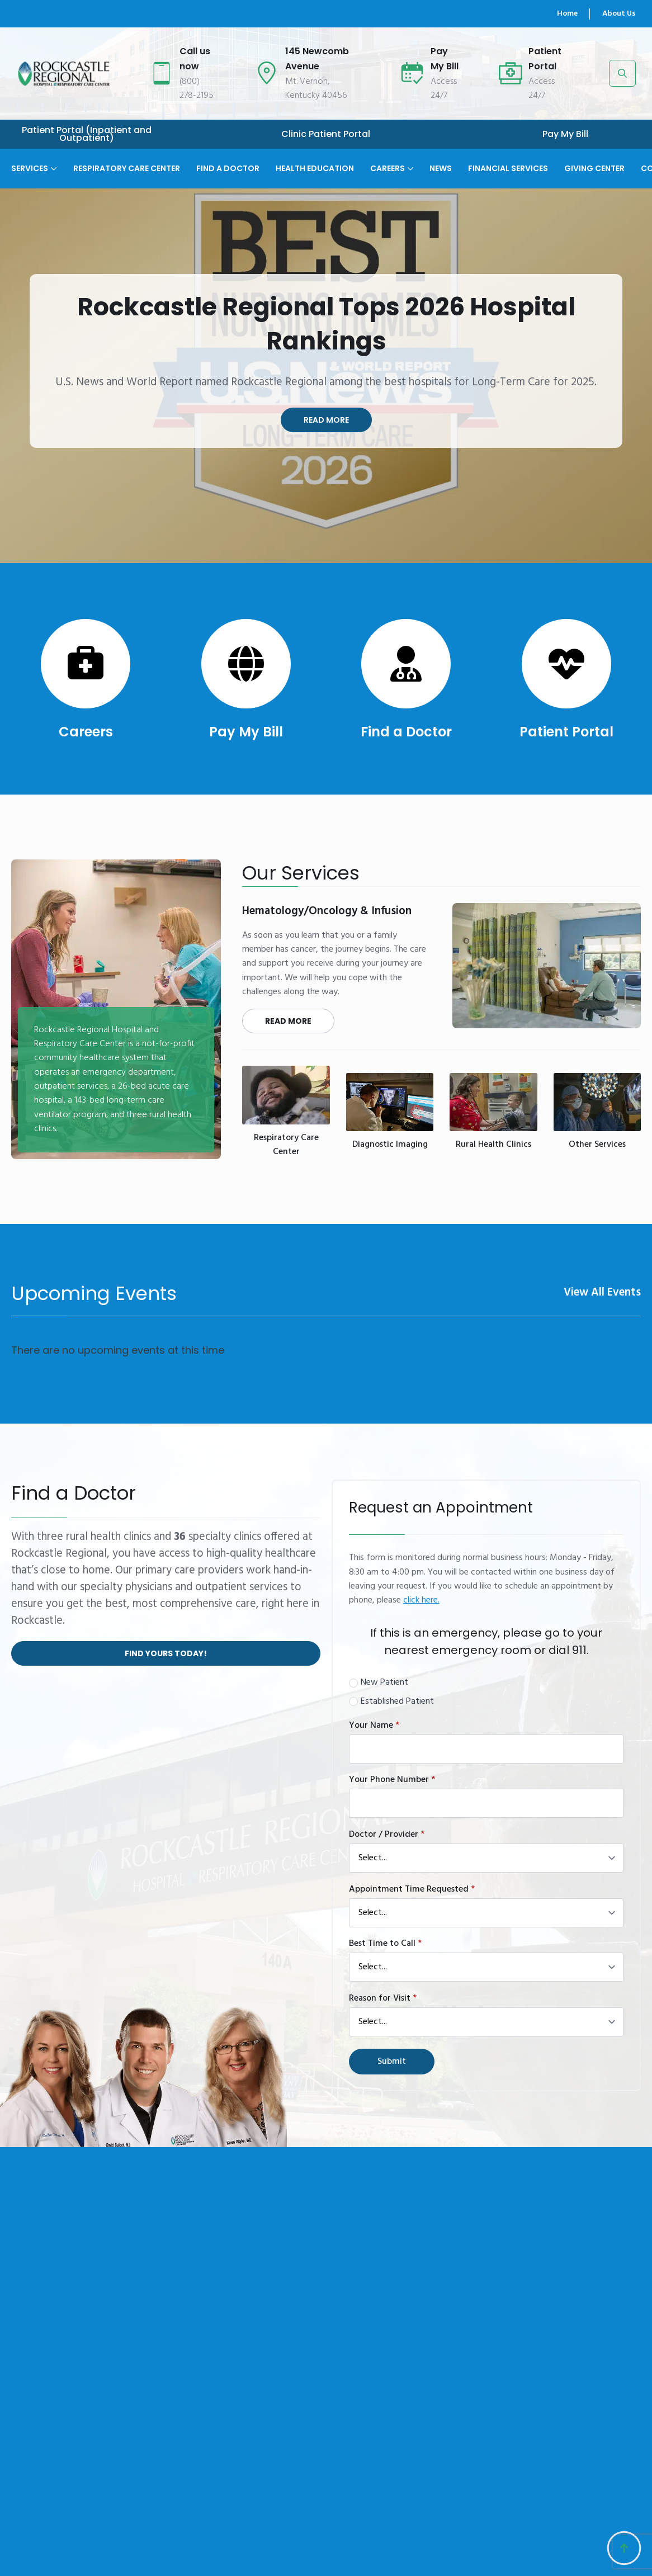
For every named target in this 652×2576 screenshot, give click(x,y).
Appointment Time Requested (412, 1889)
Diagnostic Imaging (390, 1145)
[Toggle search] (622, 73)
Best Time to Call (385, 1943)
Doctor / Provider (386, 1834)
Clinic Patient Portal (325, 134)
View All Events (602, 1293)
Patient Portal (566, 732)
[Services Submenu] (52, 161)
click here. (421, 1600)
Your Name (374, 1725)
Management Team (255, 2556)
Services (29, 167)
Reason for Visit (383, 1998)
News (440, 167)
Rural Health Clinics (493, 1145)
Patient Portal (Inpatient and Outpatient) (87, 134)
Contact (333, 2549)
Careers (387, 167)
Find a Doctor (406, 732)
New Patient (384, 1683)
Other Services (597, 1145)
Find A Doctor (227, 167)
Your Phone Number (392, 1779)
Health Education (315, 167)
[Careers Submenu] (409, 161)
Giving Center (594, 167)
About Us (619, 13)
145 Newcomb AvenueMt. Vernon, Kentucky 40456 (528, 2535)
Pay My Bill (565, 134)
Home (567, 13)
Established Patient (397, 1702)
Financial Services (508, 167)
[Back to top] (624, 2548)
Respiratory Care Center (126, 167)
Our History (339, 2528)
